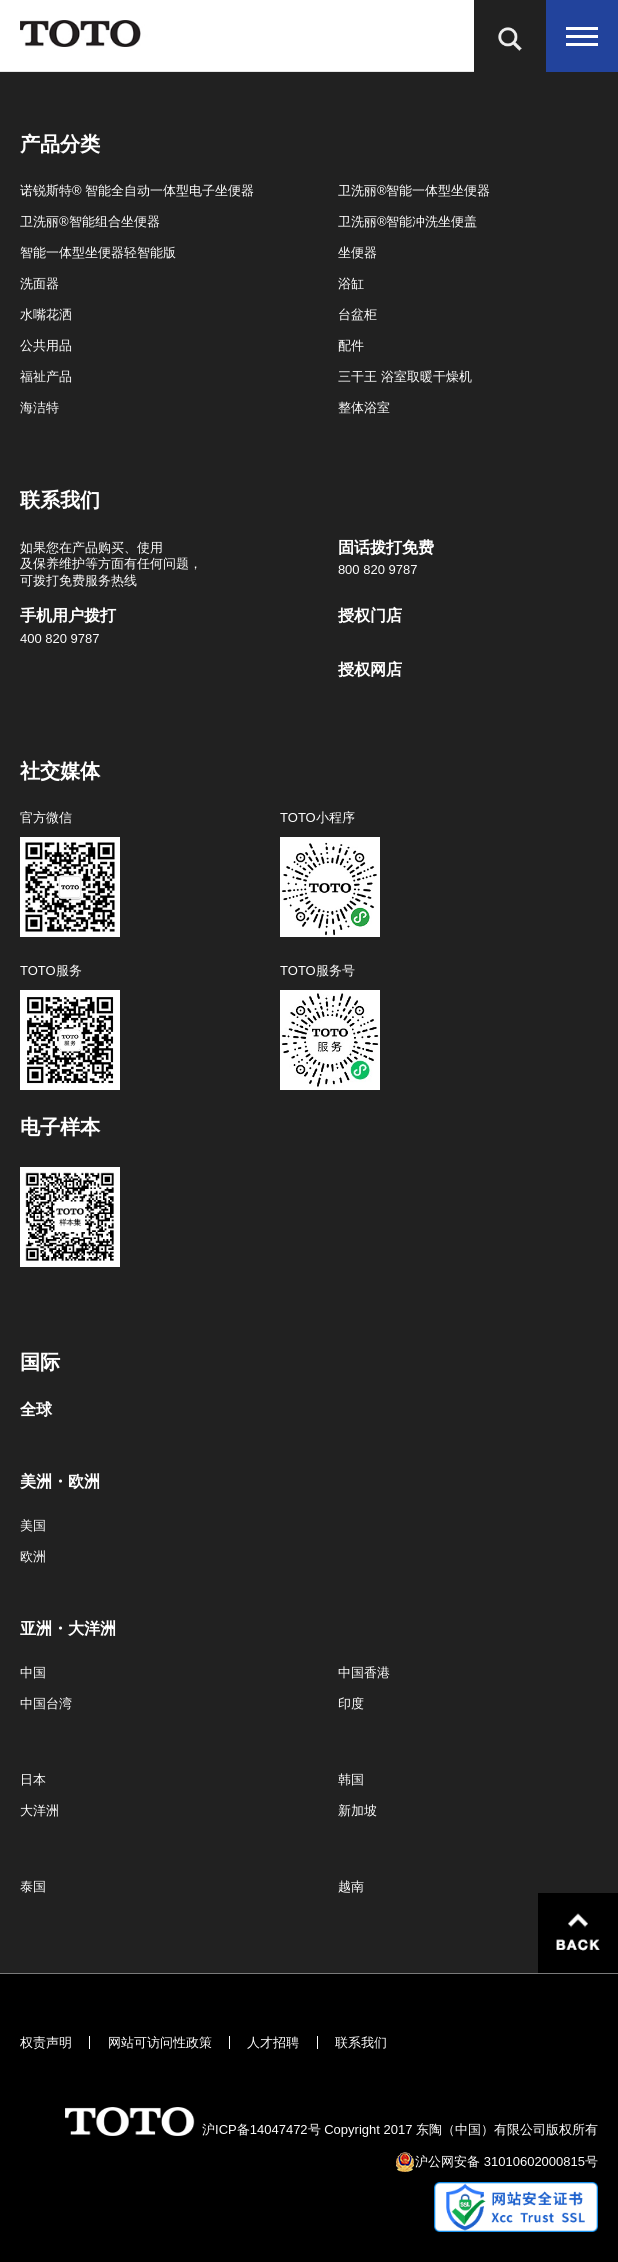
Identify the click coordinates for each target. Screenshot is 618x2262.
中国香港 (364, 1672)
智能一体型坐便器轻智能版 (98, 252)
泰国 (33, 1886)
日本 (33, 1779)
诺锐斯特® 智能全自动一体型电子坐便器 (137, 190)
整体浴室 (364, 407)
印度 (351, 1703)
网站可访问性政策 (160, 2042)
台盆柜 (357, 314)
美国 (33, 1525)
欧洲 (33, 1556)
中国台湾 (46, 1703)
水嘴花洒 (46, 314)
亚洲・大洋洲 (68, 1629)
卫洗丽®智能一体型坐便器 (414, 190)
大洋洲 (39, 1810)
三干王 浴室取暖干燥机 (405, 376)
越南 (351, 1886)
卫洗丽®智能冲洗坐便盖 (408, 221)
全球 (36, 1410)
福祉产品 (46, 376)
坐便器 (357, 252)
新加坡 (357, 1810)
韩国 (351, 1779)
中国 (33, 1672)
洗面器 (39, 283)
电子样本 (60, 1127)
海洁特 (39, 407)
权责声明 (46, 2042)
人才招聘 (273, 2042)
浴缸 (351, 283)
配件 (351, 345)
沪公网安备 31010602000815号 (506, 2161)
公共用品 (46, 345)
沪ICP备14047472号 (261, 2129)
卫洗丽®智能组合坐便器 (90, 221)
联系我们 (361, 2042)
